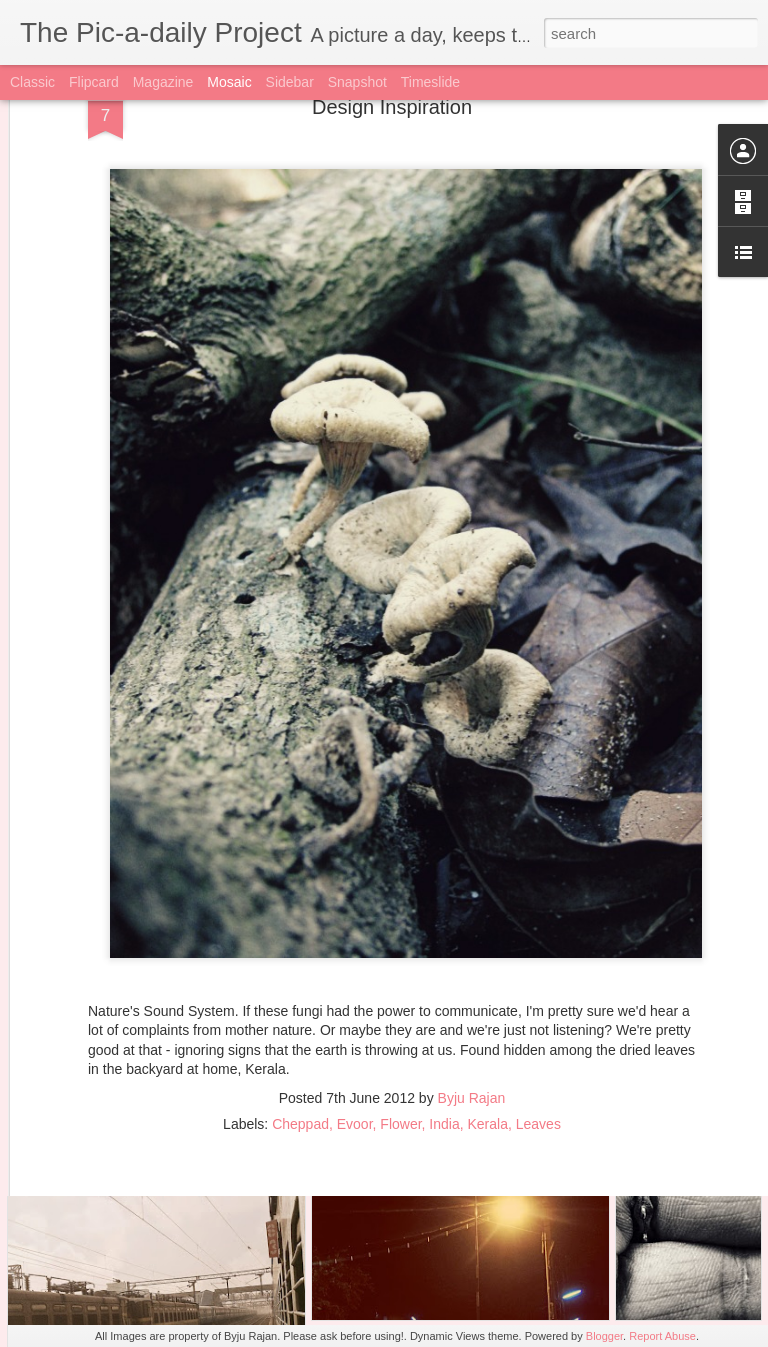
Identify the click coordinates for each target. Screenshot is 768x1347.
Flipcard (94, 82)
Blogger (604, 1336)
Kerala (488, 1032)
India (444, 1032)
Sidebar (290, 82)
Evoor (355, 1032)
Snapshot (357, 82)
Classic (32, 82)
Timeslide (430, 82)
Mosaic (229, 82)
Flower (400, 1032)
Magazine (163, 82)
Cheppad (300, 1032)
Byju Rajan (472, 1006)
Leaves (538, 1032)
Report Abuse (662, 1336)
